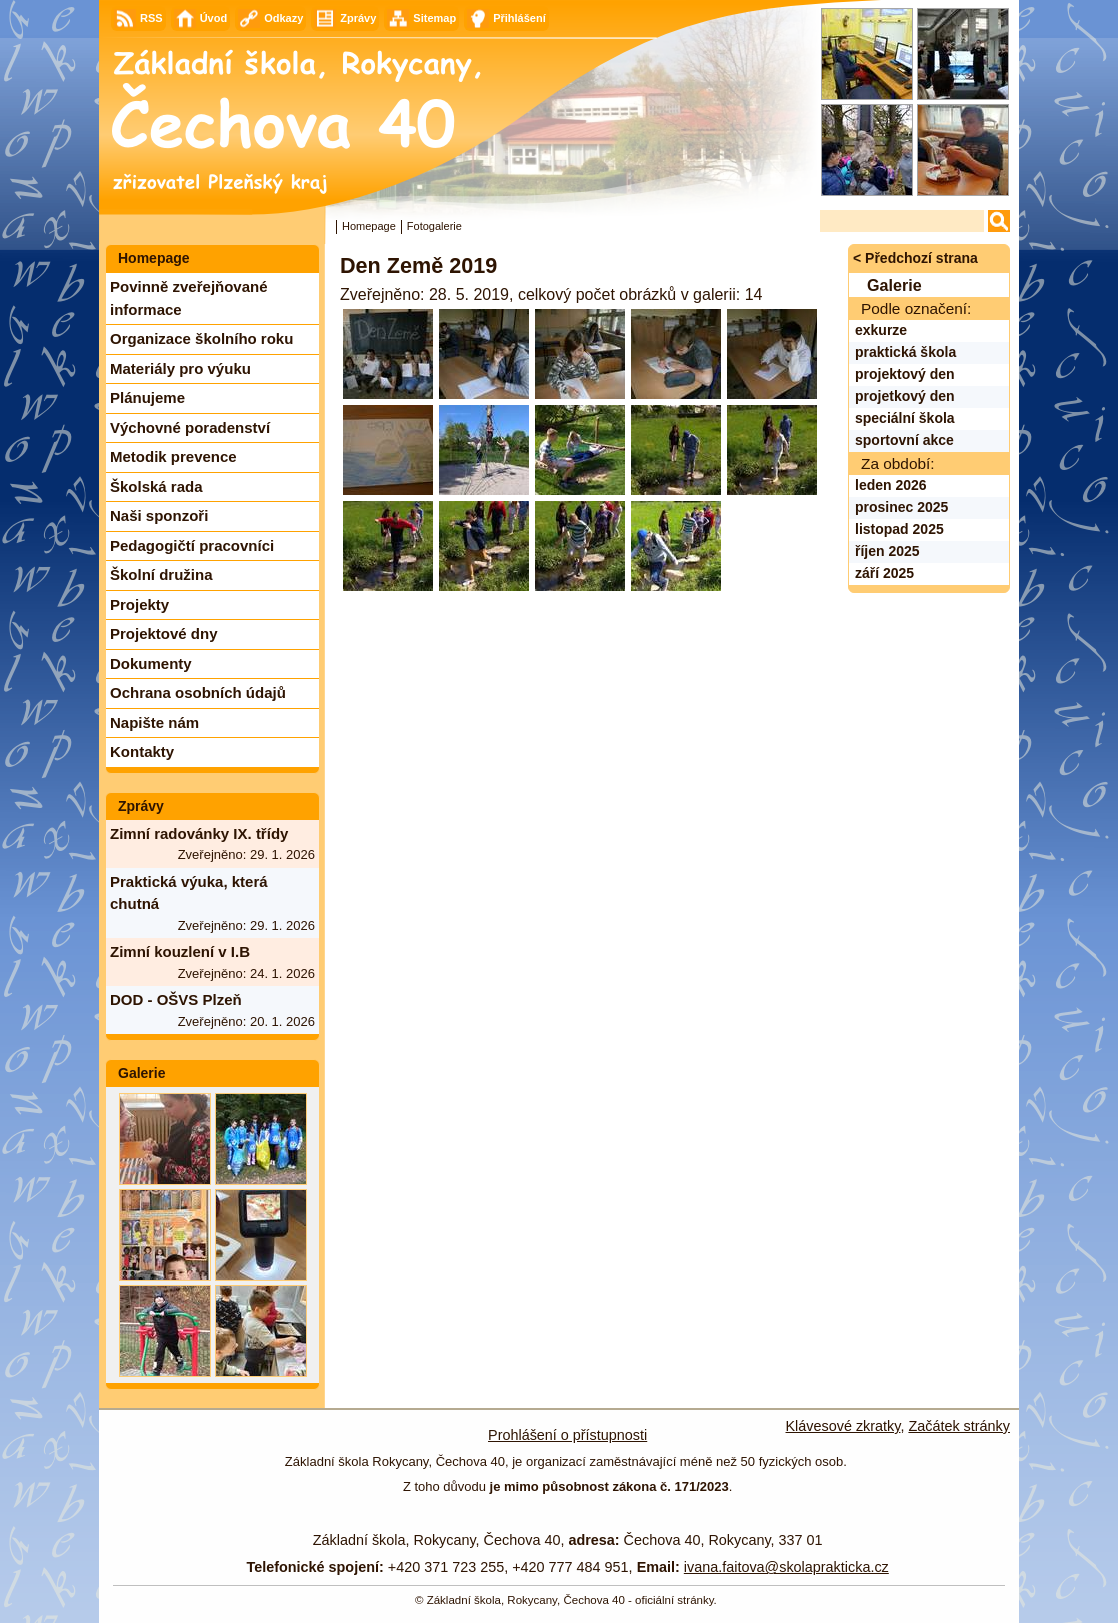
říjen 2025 (887, 551)
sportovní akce (904, 440)
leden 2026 (891, 485)
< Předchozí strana (915, 258)
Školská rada (156, 486)
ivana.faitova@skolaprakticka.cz (786, 1567)
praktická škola (905, 352)
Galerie (141, 1073)
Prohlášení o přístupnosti (567, 1435)
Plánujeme (147, 397)
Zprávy (141, 806)
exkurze (881, 330)
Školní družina (161, 574)
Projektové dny (164, 633)
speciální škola (905, 418)
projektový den (905, 374)
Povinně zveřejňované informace (189, 298)
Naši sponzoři (159, 515)
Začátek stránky (959, 1426)
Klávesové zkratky (843, 1426)
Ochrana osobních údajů (198, 692)
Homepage (369, 226)
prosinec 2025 (901, 507)
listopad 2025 (899, 529)
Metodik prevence (173, 456)
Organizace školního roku (201, 338)
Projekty (139, 604)
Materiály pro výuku (180, 368)
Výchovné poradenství (190, 427)
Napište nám (154, 722)
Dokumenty (151, 663)
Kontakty (142, 751)
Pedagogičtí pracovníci (192, 545)
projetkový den (905, 396)
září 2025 (884, 573)
